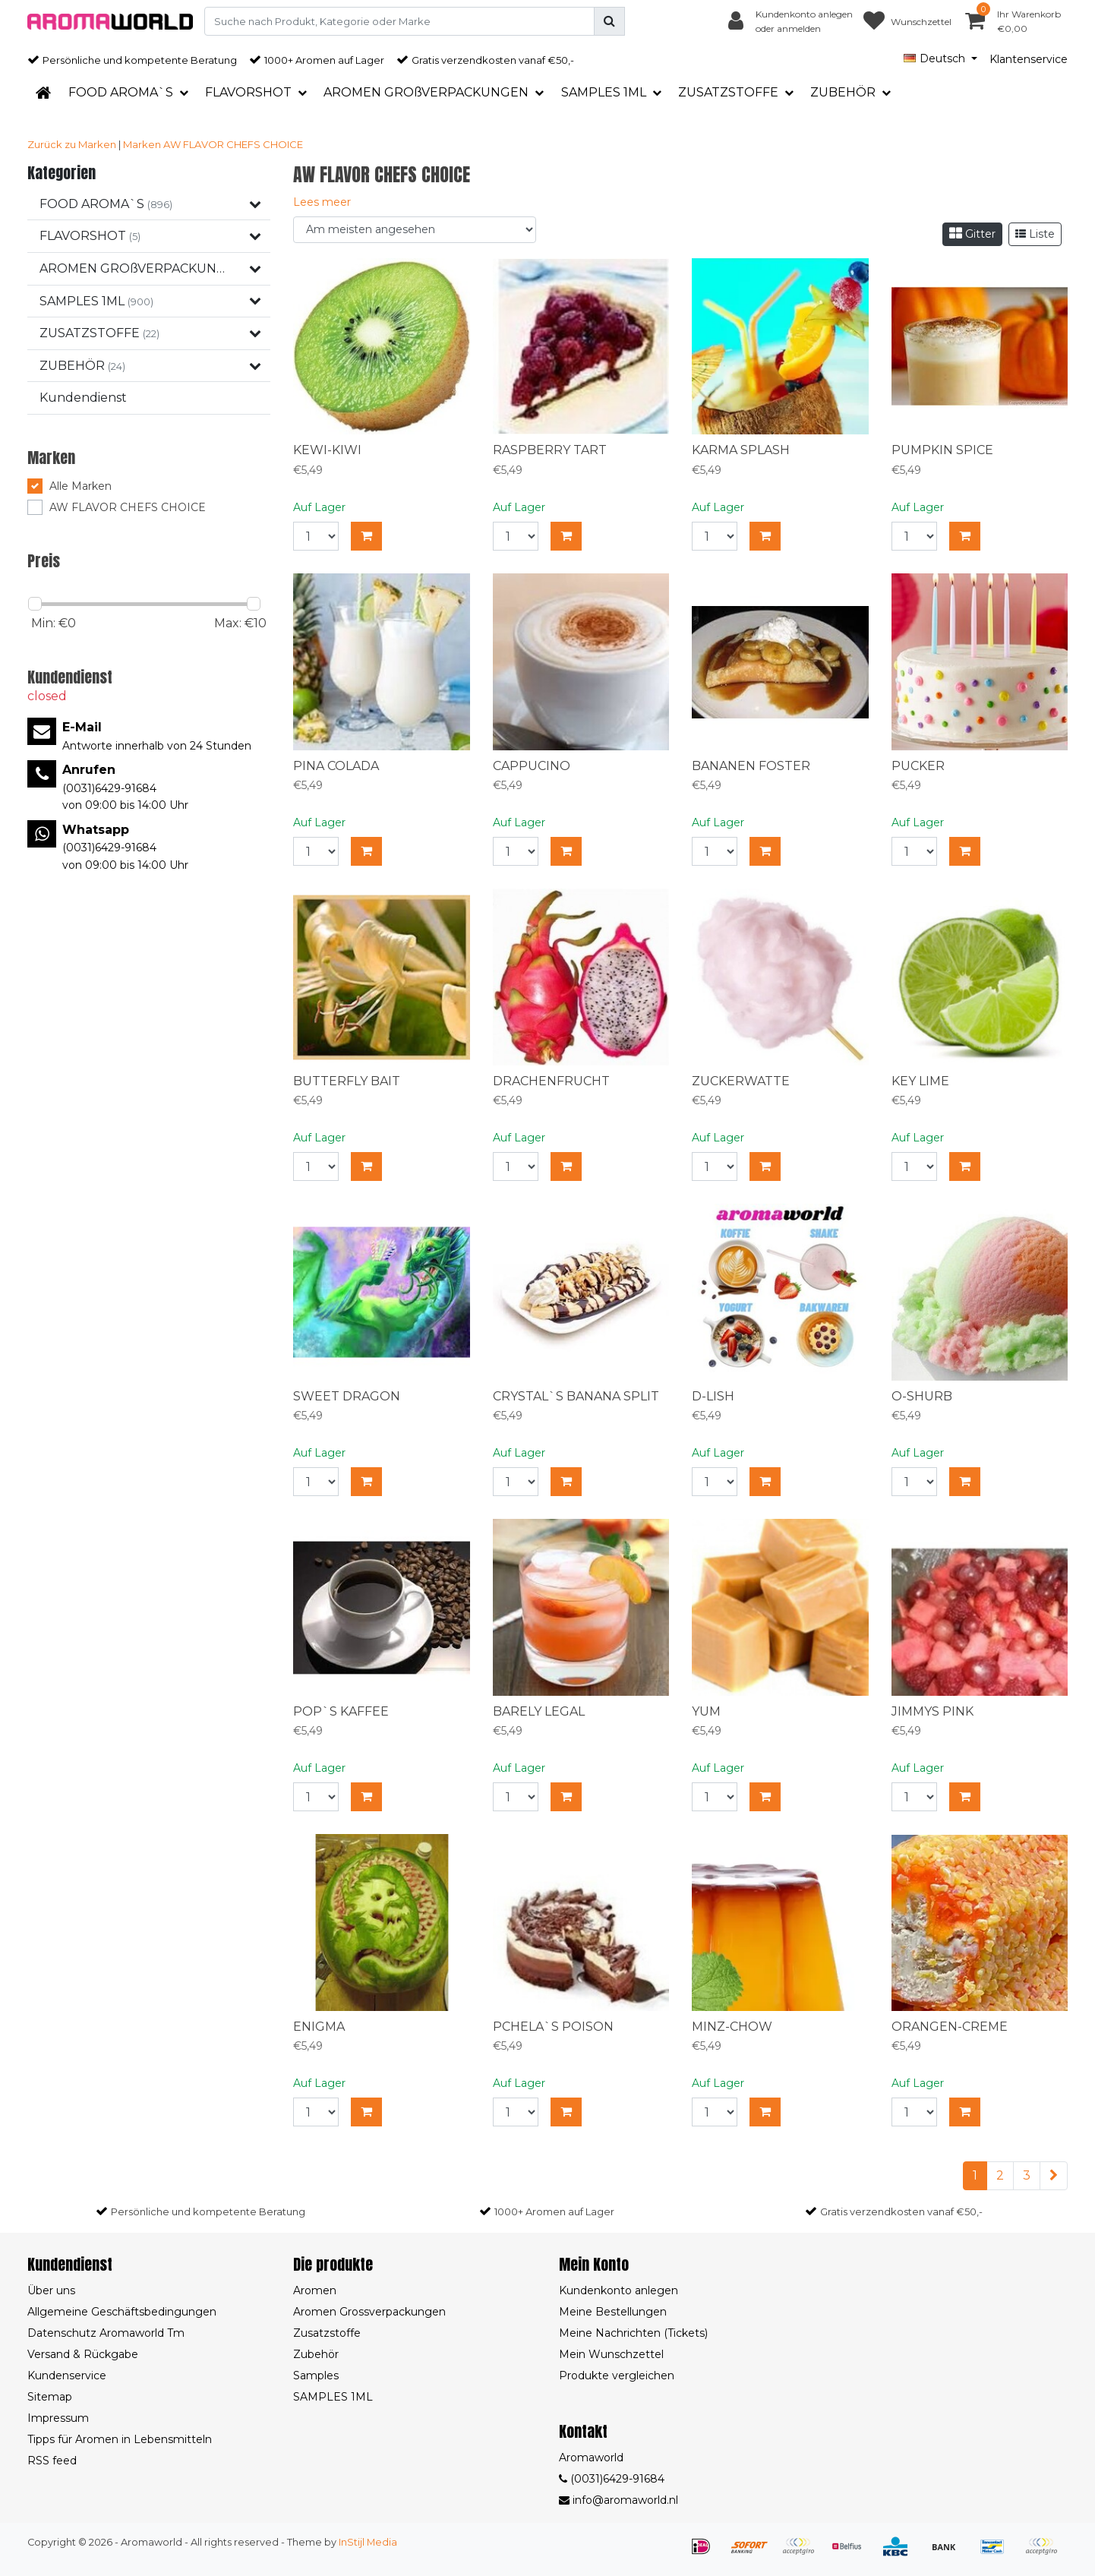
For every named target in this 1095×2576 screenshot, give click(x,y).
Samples (316, 2375)
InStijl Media (368, 2542)
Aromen (314, 2290)
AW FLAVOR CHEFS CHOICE (233, 144)
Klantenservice (1028, 59)
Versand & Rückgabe (82, 2354)
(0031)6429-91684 (611, 2479)
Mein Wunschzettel (611, 2354)
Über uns (51, 2290)
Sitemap (49, 2397)
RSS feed (52, 2460)
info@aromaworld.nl (618, 2500)
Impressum (58, 2418)
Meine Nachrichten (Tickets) (633, 2333)
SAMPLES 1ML (333, 2397)
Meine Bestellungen (613, 2312)
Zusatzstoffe (327, 2333)
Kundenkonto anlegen (618, 2290)
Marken (142, 144)
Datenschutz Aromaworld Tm (106, 2333)
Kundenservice (66, 2375)
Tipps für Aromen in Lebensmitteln (119, 2439)
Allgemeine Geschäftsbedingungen (121, 2312)
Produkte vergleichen (616, 2375)
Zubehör (316, 2354)
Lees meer (322, 202)
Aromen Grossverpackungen (369, 2312)
